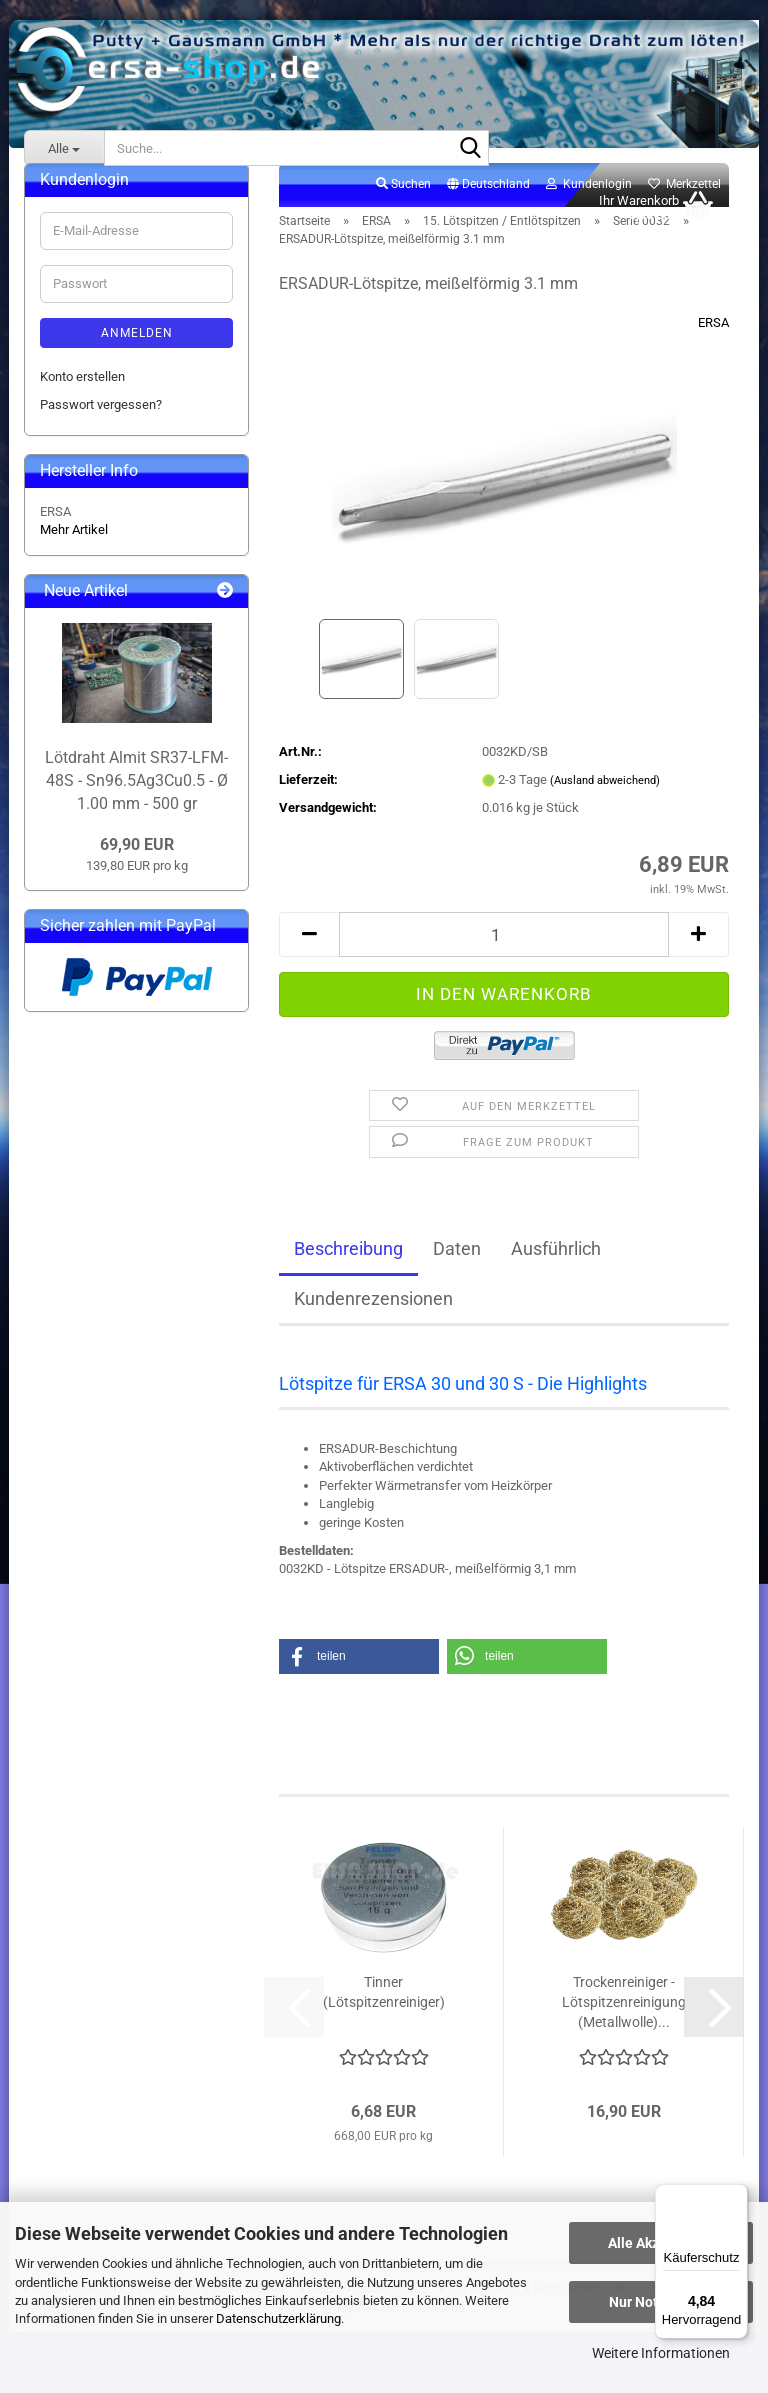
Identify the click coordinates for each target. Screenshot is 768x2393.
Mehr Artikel (74, 551)
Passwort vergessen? (101, 426)
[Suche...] (64, 148)
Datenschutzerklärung (278, 2318)
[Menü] (736, 2196)
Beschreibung (348, 1270)
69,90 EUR (137, 866)
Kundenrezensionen (373, 1320)
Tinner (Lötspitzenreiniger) (384, 2014)
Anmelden (137, 355)
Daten (457, 1270)
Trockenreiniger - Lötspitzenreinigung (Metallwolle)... (624, 2024)
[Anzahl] (504, 956)
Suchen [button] (403, 206)
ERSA (713, 344)
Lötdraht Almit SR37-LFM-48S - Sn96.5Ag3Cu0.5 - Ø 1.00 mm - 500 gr (136, 802)
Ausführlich (556, 1270)
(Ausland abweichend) (605, 802)
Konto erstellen (82, 398)
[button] (488, 207)
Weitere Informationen (661, 2353)
